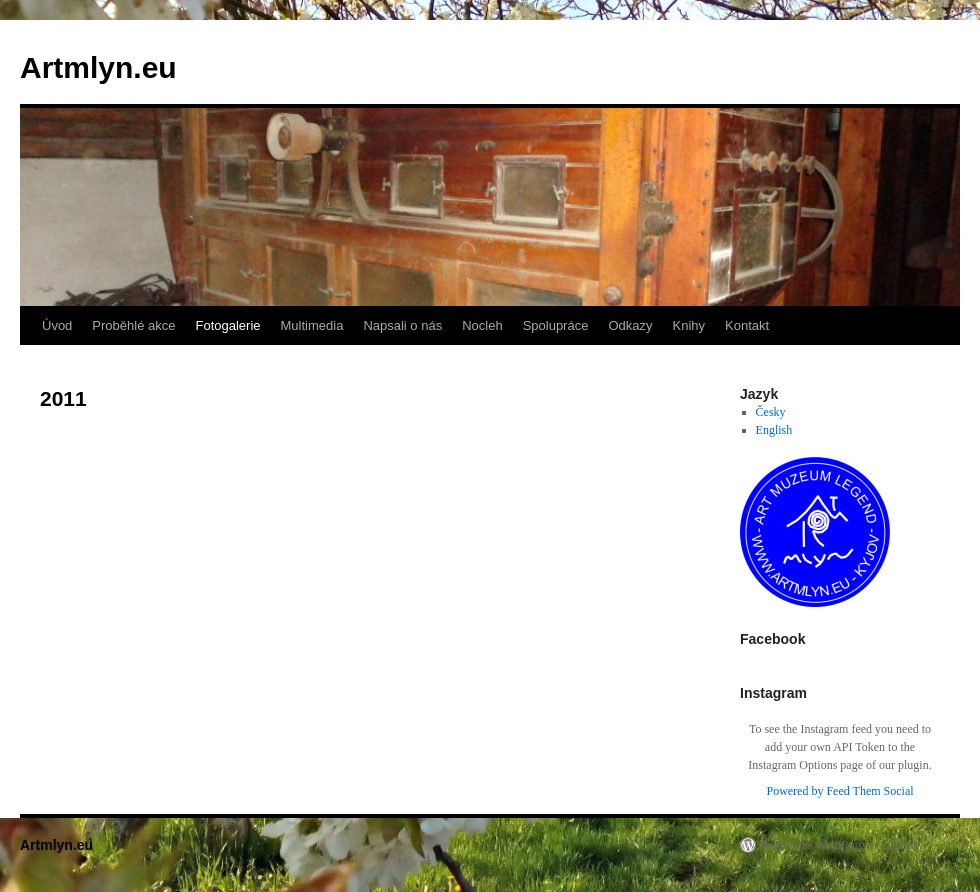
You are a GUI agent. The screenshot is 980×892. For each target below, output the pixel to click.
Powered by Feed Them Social (839, 791)
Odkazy (630, 325)
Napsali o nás (402, 325)
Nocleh (482, 325)
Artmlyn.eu (98, 67)
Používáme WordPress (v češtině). (841, 845)
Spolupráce (556, 325)
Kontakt (747, 325)
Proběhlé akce (133, 325)
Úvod (57, 325)
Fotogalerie (227, 325)
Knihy (689, 325)
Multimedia (312, 325)
